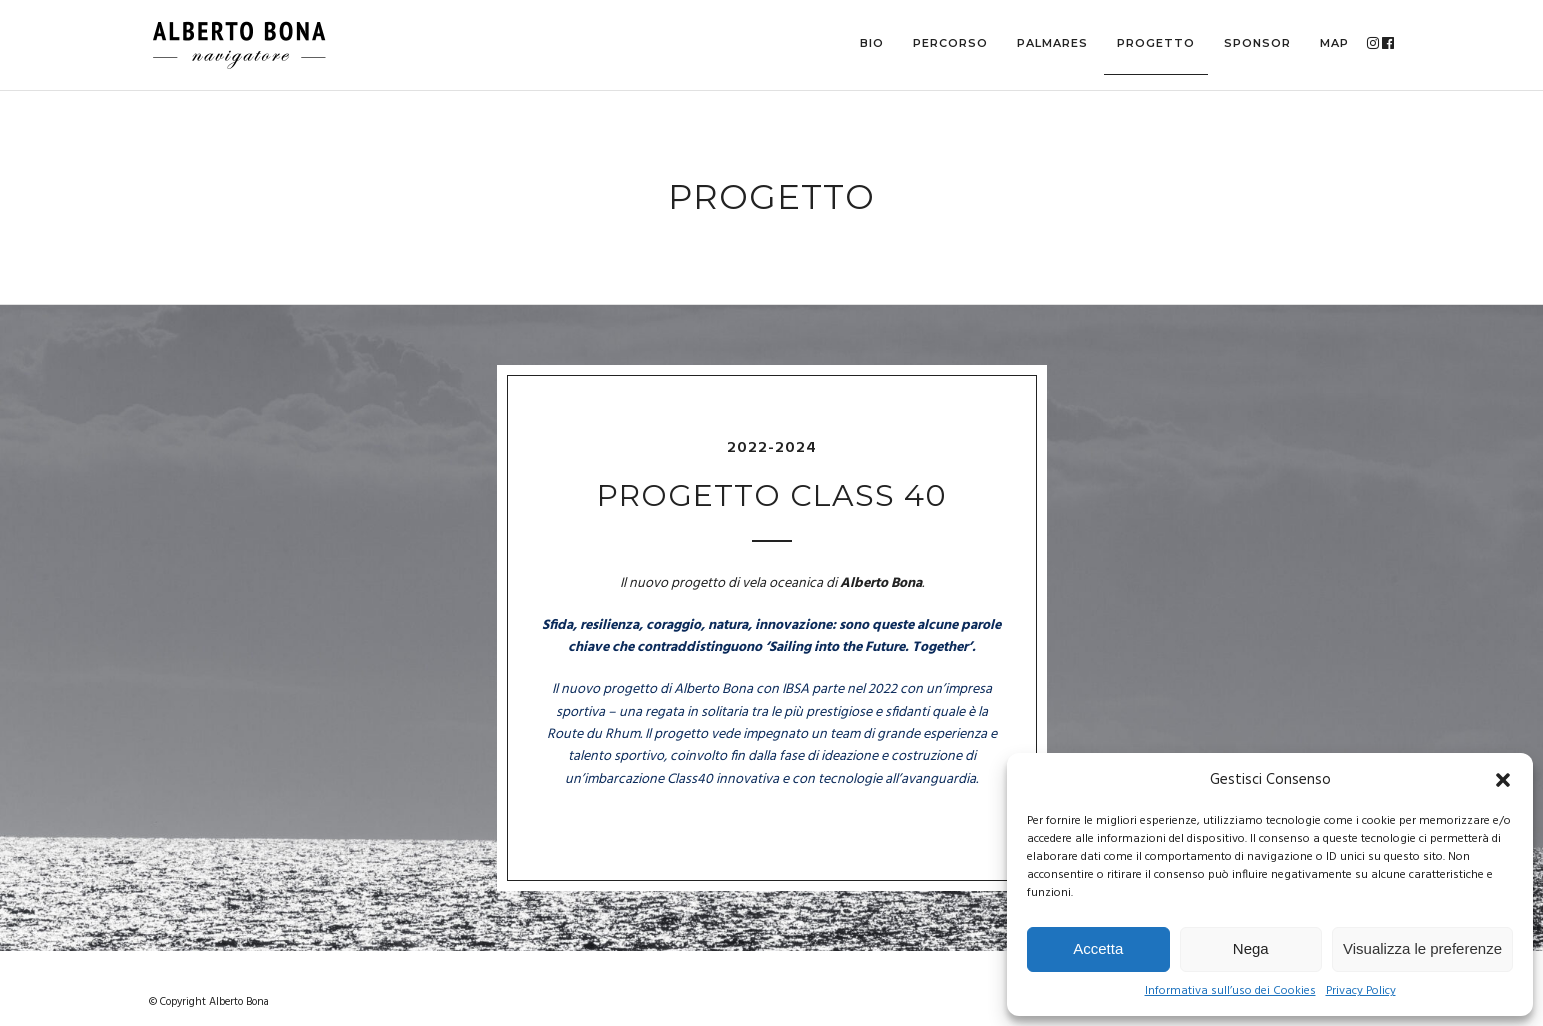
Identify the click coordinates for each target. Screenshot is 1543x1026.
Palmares (1052, 43)
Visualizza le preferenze (1422, 948)
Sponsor (1257, 43)
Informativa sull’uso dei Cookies (1230, 991)
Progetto (1156, 43)
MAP (1334, 43)
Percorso (950, 43)
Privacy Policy (1361, 991)
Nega (1251, 948)
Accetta (1098, 948)
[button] (1503, 780)
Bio (872, 43)
